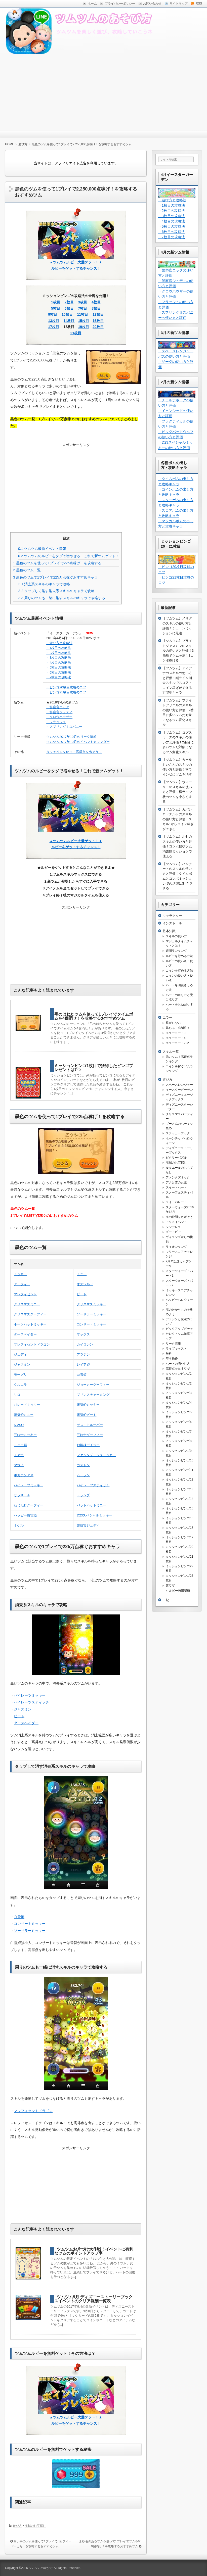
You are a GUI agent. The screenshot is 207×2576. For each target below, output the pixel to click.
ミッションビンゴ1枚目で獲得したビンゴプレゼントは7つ (93, 1068)
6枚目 (69, 308)
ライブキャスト (176, 1348)
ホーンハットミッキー (30, 1324)
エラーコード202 (177, 1043)
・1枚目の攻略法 (58, 648)
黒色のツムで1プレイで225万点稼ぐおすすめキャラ (55, 577)
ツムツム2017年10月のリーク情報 (71, 737)
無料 (169, 1353)
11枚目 (82, 314)
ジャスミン (22, 1364)
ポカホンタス (23, 1475)
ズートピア (173, 1232)
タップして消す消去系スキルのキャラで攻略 (56, 591)
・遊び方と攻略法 (59, 643)
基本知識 (169, 931)
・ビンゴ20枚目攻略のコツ (66, 687)
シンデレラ (173, 1227)
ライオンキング (176, 1247)
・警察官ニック (57, 707)
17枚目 (53, 327)
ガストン (83, 1465)
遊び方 (17, 2525)
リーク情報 (173, 1343)
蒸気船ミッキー (88, 1405)
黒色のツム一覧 (27, 570)
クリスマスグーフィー (30, 1314)
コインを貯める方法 (179, 970)
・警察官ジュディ (59, 712)
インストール (172, 923)
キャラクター (172, 916)
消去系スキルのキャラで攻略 (44, 584)
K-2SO (19, 1425)
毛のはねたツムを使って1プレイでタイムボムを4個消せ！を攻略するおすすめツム (93, 1016)
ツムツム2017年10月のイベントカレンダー (77, 742)
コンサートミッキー (91, 1324)
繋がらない (173, 1023)
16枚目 (98, 321)
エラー (167, 1017)
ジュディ (20, 1354)
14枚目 (69, 321)
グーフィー (22, 1284)
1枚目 (55, 302)
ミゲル (19, 1525)
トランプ (83, 1495)
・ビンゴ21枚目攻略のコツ (66, 692)
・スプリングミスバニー (64, 727)
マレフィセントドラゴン (32, 1344)
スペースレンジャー (179, 1084)
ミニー (82, 1274)
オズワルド (85, 1284)
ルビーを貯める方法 (179, 956)
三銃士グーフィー (90, 1435)
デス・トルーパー (90, 1425)
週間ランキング (176, 950)
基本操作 (172, 1358)
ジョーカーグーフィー (93, 1385)
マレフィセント (25, 1294)
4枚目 (96, 302)
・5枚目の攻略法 (58, 667)
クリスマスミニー (27, 1304)
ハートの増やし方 (178, 1363)
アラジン (83, 1354)
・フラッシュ (56, 722)
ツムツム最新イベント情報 (42, 549)
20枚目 (98, 327)
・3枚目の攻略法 (58, 657)
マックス (83, 1334)
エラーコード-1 (176, 1033)
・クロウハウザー (59, 717)
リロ (17, 1395)
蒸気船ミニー (23, 1415)
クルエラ (20, 1385)
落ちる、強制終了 (178, 1028)
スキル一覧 (170, 1052)
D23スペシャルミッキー (94, 1515)
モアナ (19, 1455)
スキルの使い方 (176, 936)
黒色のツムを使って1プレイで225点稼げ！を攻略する (57, 563)
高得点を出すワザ (178, 1368)
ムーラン (83, 1475)
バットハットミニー (91, 1505)
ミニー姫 (20, 1445)
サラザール (22, 1495)
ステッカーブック (178, 1133)
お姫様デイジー (88, 1445)
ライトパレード (176, 1202)
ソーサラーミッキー (91, 1314)
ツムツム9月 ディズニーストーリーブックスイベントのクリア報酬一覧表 (93, 2299)
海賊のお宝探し (35, 2525)
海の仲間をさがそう (179, 1217)
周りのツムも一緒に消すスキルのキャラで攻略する (61, 598)
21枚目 (75, 333)
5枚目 (55, 308)
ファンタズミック (178, 1177)
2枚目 (69, 302)
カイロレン (85, 1344)
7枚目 (82, 308)
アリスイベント (176, 1222)
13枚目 (53, 321)
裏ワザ (170, 1585)
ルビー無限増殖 (179, 1590)
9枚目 (52, 314)
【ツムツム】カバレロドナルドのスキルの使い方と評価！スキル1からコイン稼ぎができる (178, 819)
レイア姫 (83, 1364)
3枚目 (82, 302)
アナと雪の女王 (176, 1182)
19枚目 (83, 327)
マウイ (19, 1465)
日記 (165, 1600)
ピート (82, 1294)
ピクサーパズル (176, 1157)
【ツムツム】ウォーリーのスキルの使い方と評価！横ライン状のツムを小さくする (177, 791)
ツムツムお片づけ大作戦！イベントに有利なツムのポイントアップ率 (93, 2251)
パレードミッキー (27, 1405)
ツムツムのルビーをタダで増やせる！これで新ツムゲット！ (68, 556)
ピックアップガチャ (179, 1328)
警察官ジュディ (88, 1525)
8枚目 (96, 308)
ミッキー (20, 1274)
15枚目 (83, 321)
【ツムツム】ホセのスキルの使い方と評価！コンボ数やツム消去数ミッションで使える (177, 846)
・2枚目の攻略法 (58, 653)
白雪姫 (82, 1374)
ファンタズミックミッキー (96, 1455)
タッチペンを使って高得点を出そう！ (74, 752)
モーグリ (20, 1374)
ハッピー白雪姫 (25, 1515)
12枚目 (98, 314)
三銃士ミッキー (25, 1435)
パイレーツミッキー (28, 1485)
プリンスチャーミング (93, 1395)
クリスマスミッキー (91, 1304)
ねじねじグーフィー (28, 1505)
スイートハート (176, 1187)
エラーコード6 (176, 1038)
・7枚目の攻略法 (58, 677)
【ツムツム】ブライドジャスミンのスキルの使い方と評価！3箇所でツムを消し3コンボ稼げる (178, 650)
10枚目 (67, 314)
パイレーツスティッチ (93, 1485)
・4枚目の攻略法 (58, 662)
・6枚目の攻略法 (58, 672)
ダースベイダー (25, 1334)
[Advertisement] (103, 92)
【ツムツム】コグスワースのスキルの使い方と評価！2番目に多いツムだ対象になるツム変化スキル (178, 742)
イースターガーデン (179, 1089)
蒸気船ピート (86, 1415)
